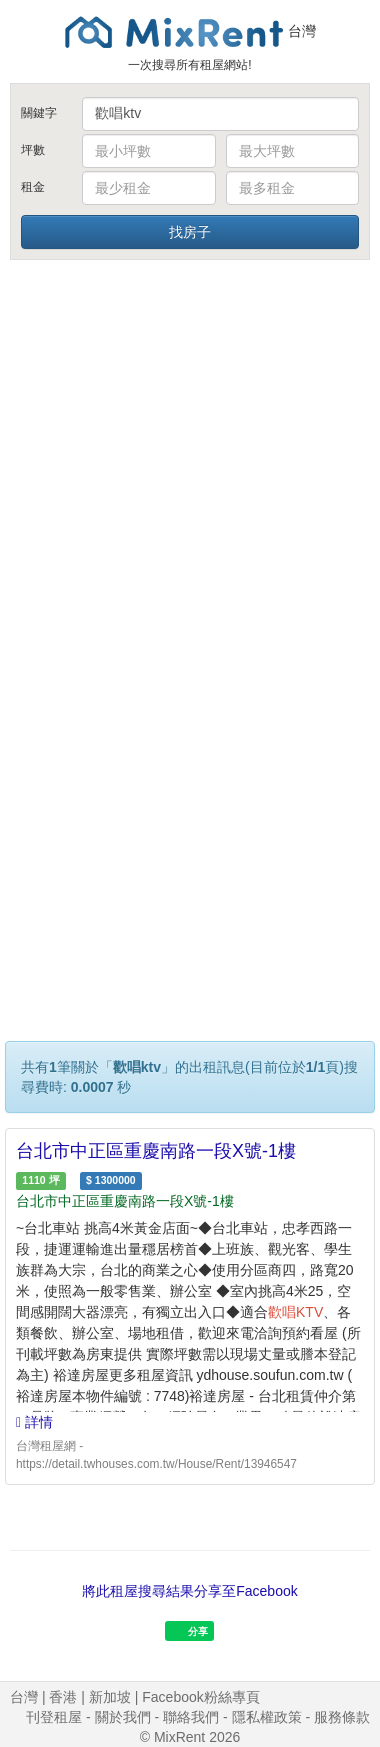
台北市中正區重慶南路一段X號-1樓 (156, 1151)
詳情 (34, 1422)
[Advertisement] (187, 460)
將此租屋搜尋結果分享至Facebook (189, 1591)
